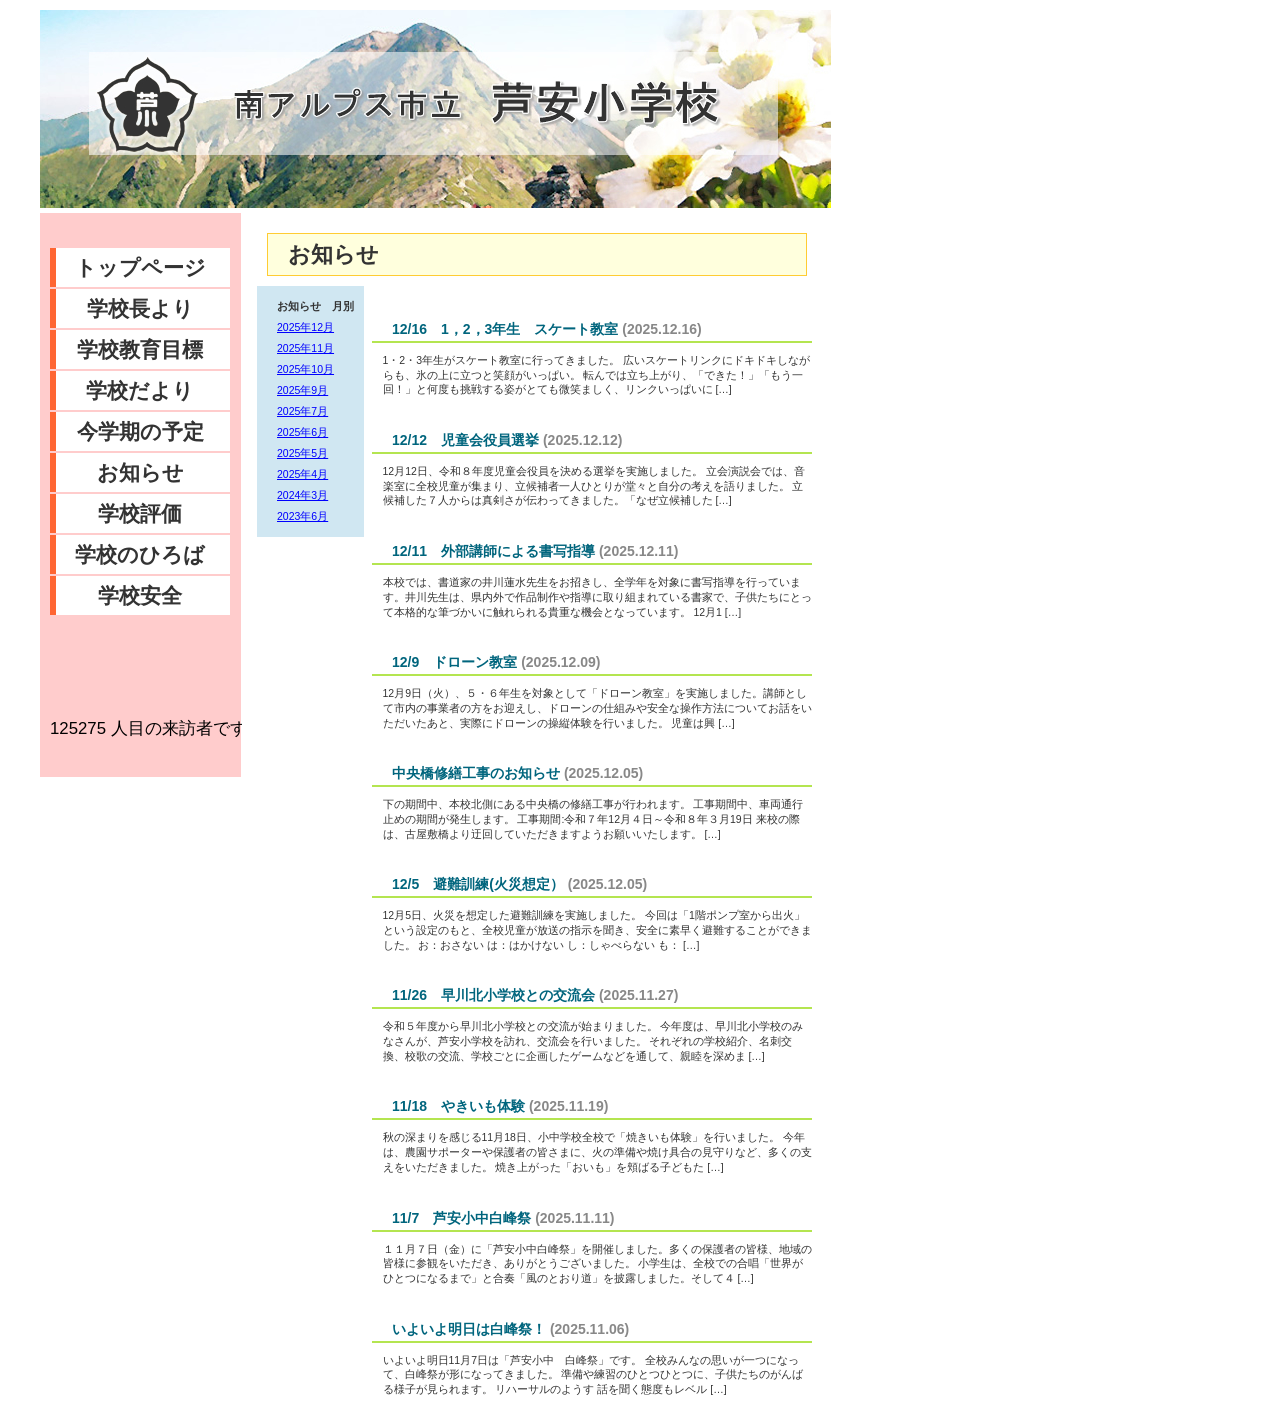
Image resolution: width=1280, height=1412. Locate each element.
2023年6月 (302, 516)
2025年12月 (305, 327)
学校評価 (140, 513)
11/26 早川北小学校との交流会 (493, 995)
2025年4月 (302, 474)
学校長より (140, 308)
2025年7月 (302, 411)
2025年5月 (302, 453)
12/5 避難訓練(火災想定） (478, 884)
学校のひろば (140, 554)
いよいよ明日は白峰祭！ (469, 1329)
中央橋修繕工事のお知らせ (476, 773)
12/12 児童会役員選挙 (465, 440)
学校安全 (140, 595)
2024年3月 (302, 495)
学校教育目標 (140, 349)
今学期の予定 (140, 431)
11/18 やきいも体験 (458, 1106)
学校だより (140, 390)
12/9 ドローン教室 (454, 662)
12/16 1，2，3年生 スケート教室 (505, 329)
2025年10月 (305, 369)
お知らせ (140, 472)
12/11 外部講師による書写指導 (493, 551)
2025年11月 (305, 348)
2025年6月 (302, 432)
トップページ (140, 267)
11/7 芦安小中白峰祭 (461, 1218)
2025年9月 (302, 390)
